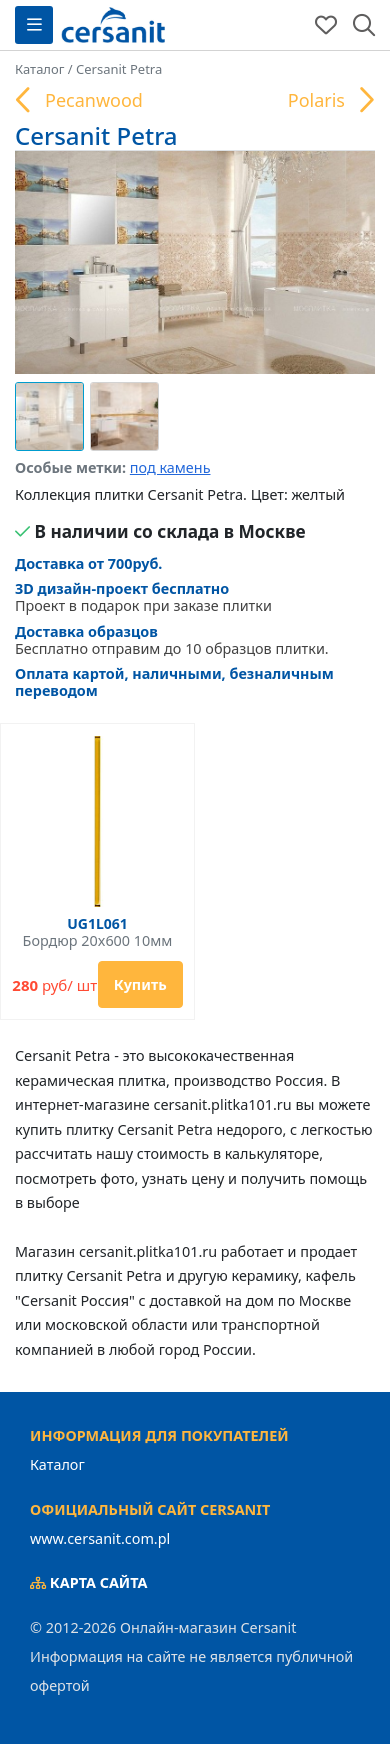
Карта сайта (89, 1582)
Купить (140, 984)
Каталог (57, 1464)
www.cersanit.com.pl (100, 1538)
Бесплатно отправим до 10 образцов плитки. (195, 640)
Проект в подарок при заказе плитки (143, 597)
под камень (170, 467)
